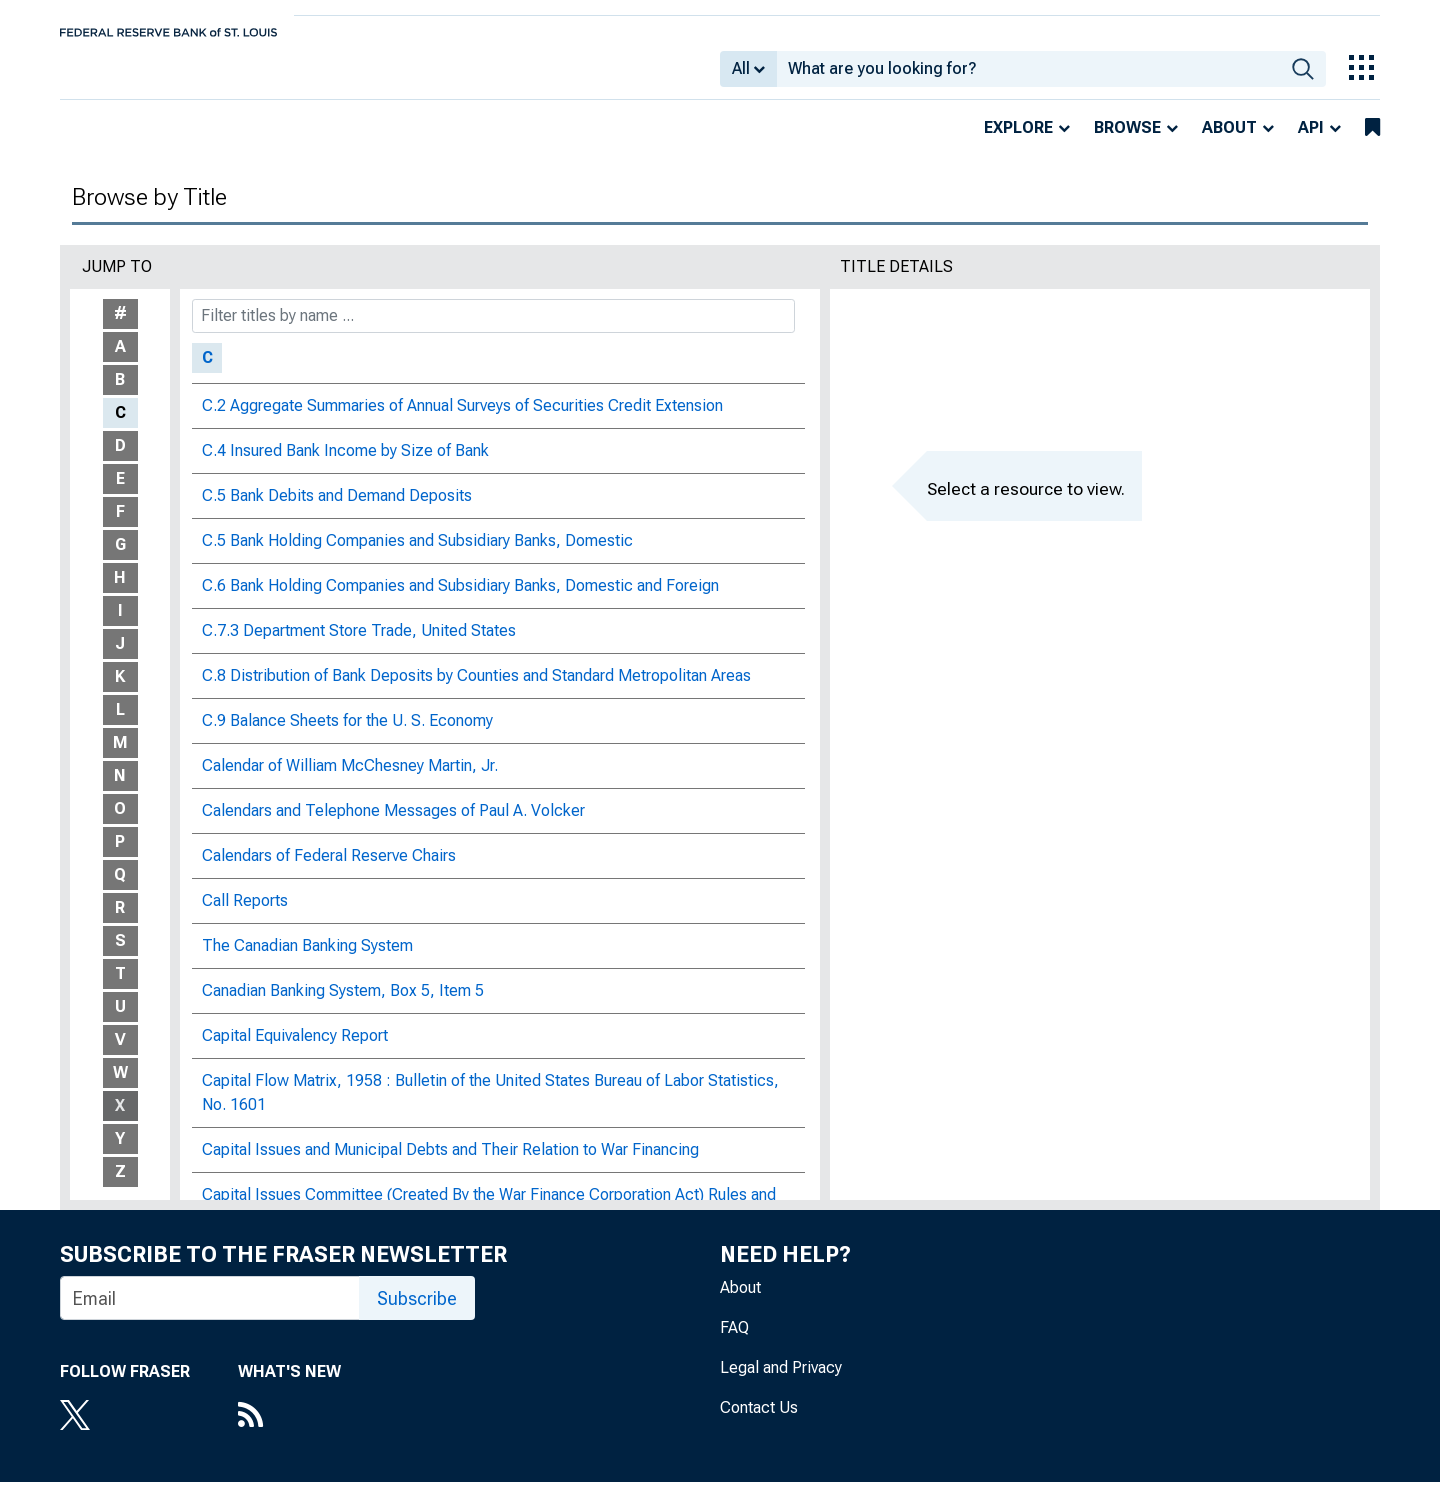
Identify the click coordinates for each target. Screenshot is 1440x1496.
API (1311, 141)
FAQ (734, 1341)
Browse (1127, 141)
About (1229, 141)
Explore (1018, 141)
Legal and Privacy (781, 1381)
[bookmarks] (1372, 142)
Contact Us (759, 1421)
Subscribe (417, 1312)
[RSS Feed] (289, 1431)
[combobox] (1028, 76)
